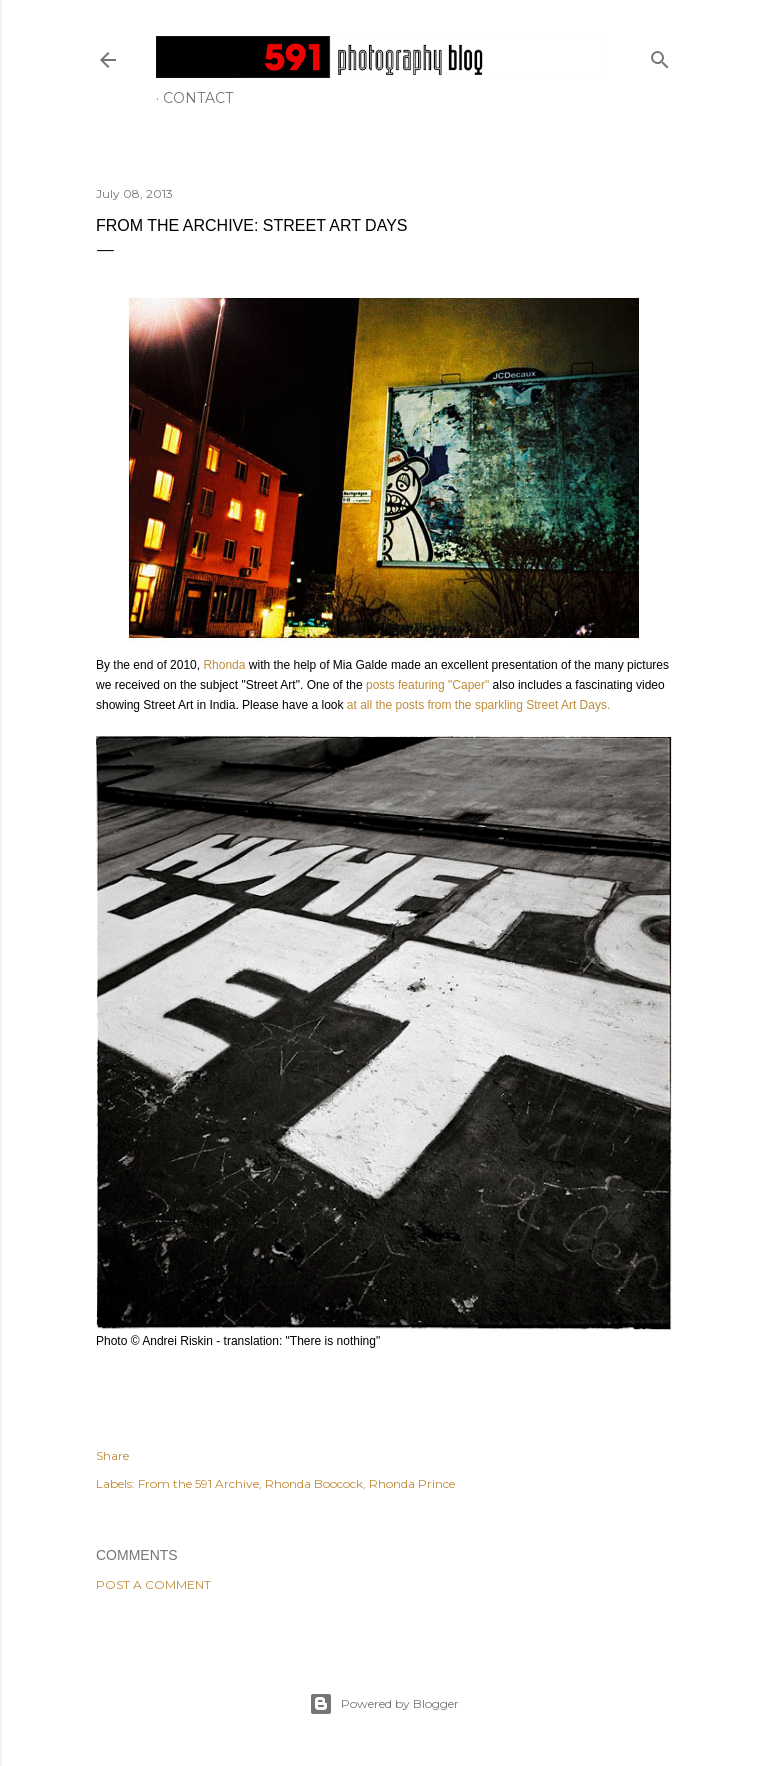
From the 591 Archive (198, 1483)
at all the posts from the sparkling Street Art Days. (476, 705)
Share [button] (112, 1455)
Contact (198, 98)
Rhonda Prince (412, 1483)
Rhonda (222, 665)
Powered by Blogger (384, 1704)
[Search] (660, 55)
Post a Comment (153, 1584)
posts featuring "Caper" (428, 685)
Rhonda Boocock (314, 1483)
